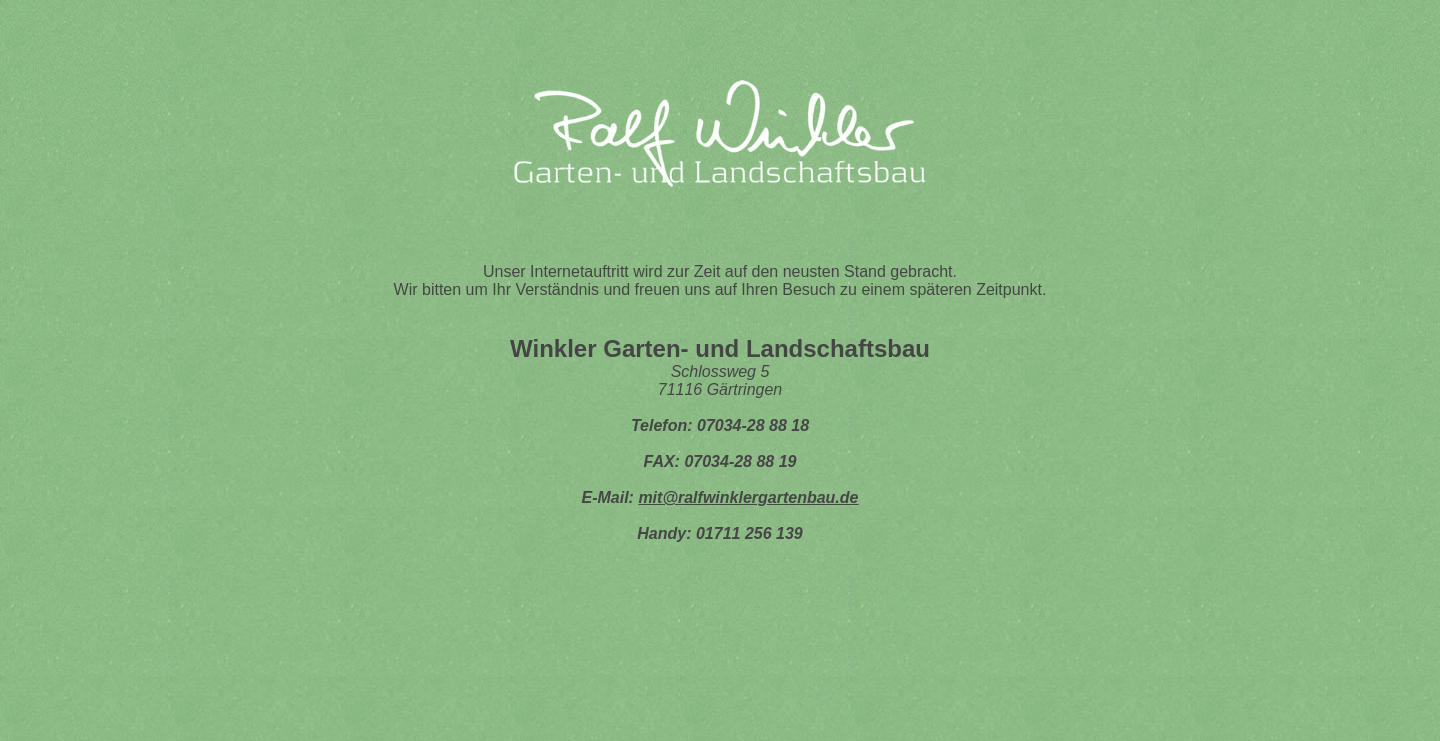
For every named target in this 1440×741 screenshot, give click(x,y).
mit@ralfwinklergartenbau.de (748, 497)
